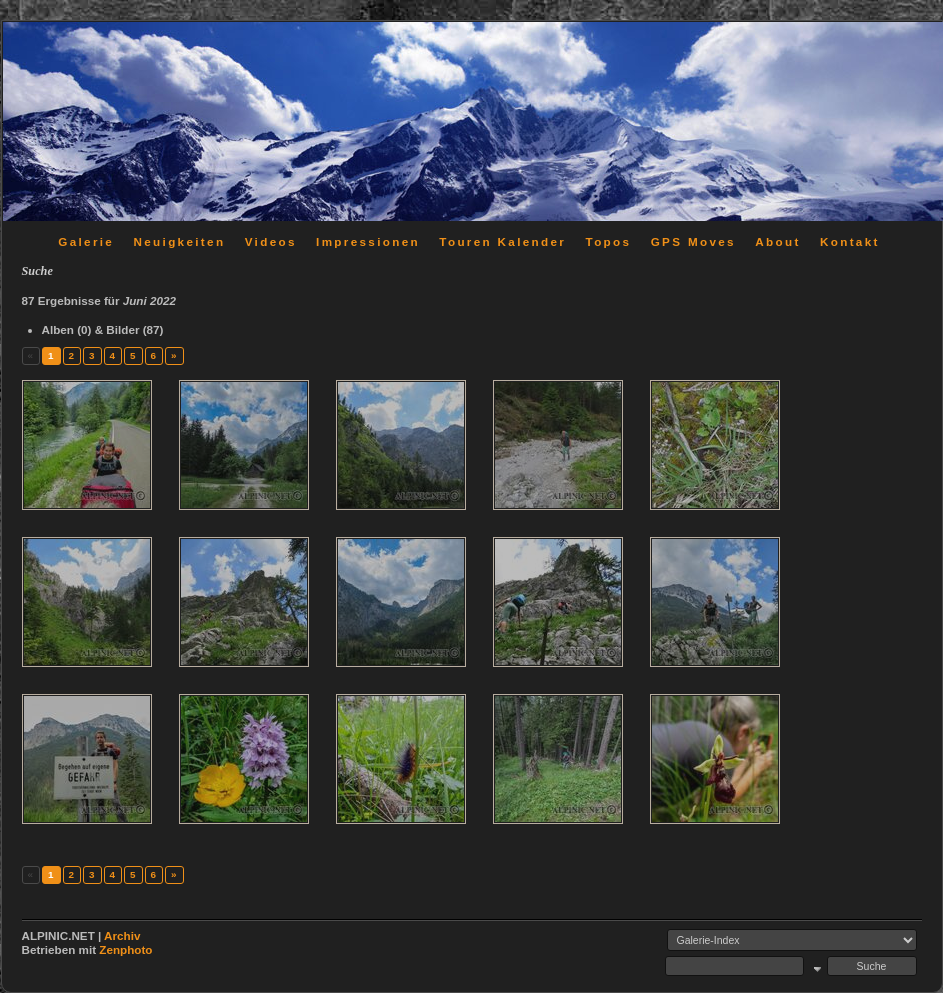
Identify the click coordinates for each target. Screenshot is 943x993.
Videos (271, 241)
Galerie (86, 241)
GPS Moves (693, 241)
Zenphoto (125, 949)
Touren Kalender (502, 241)
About (777, 241)
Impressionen (368, 241)
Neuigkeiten (180, 241)
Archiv (122, 935)
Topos (609, 241)
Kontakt (850, 241)
